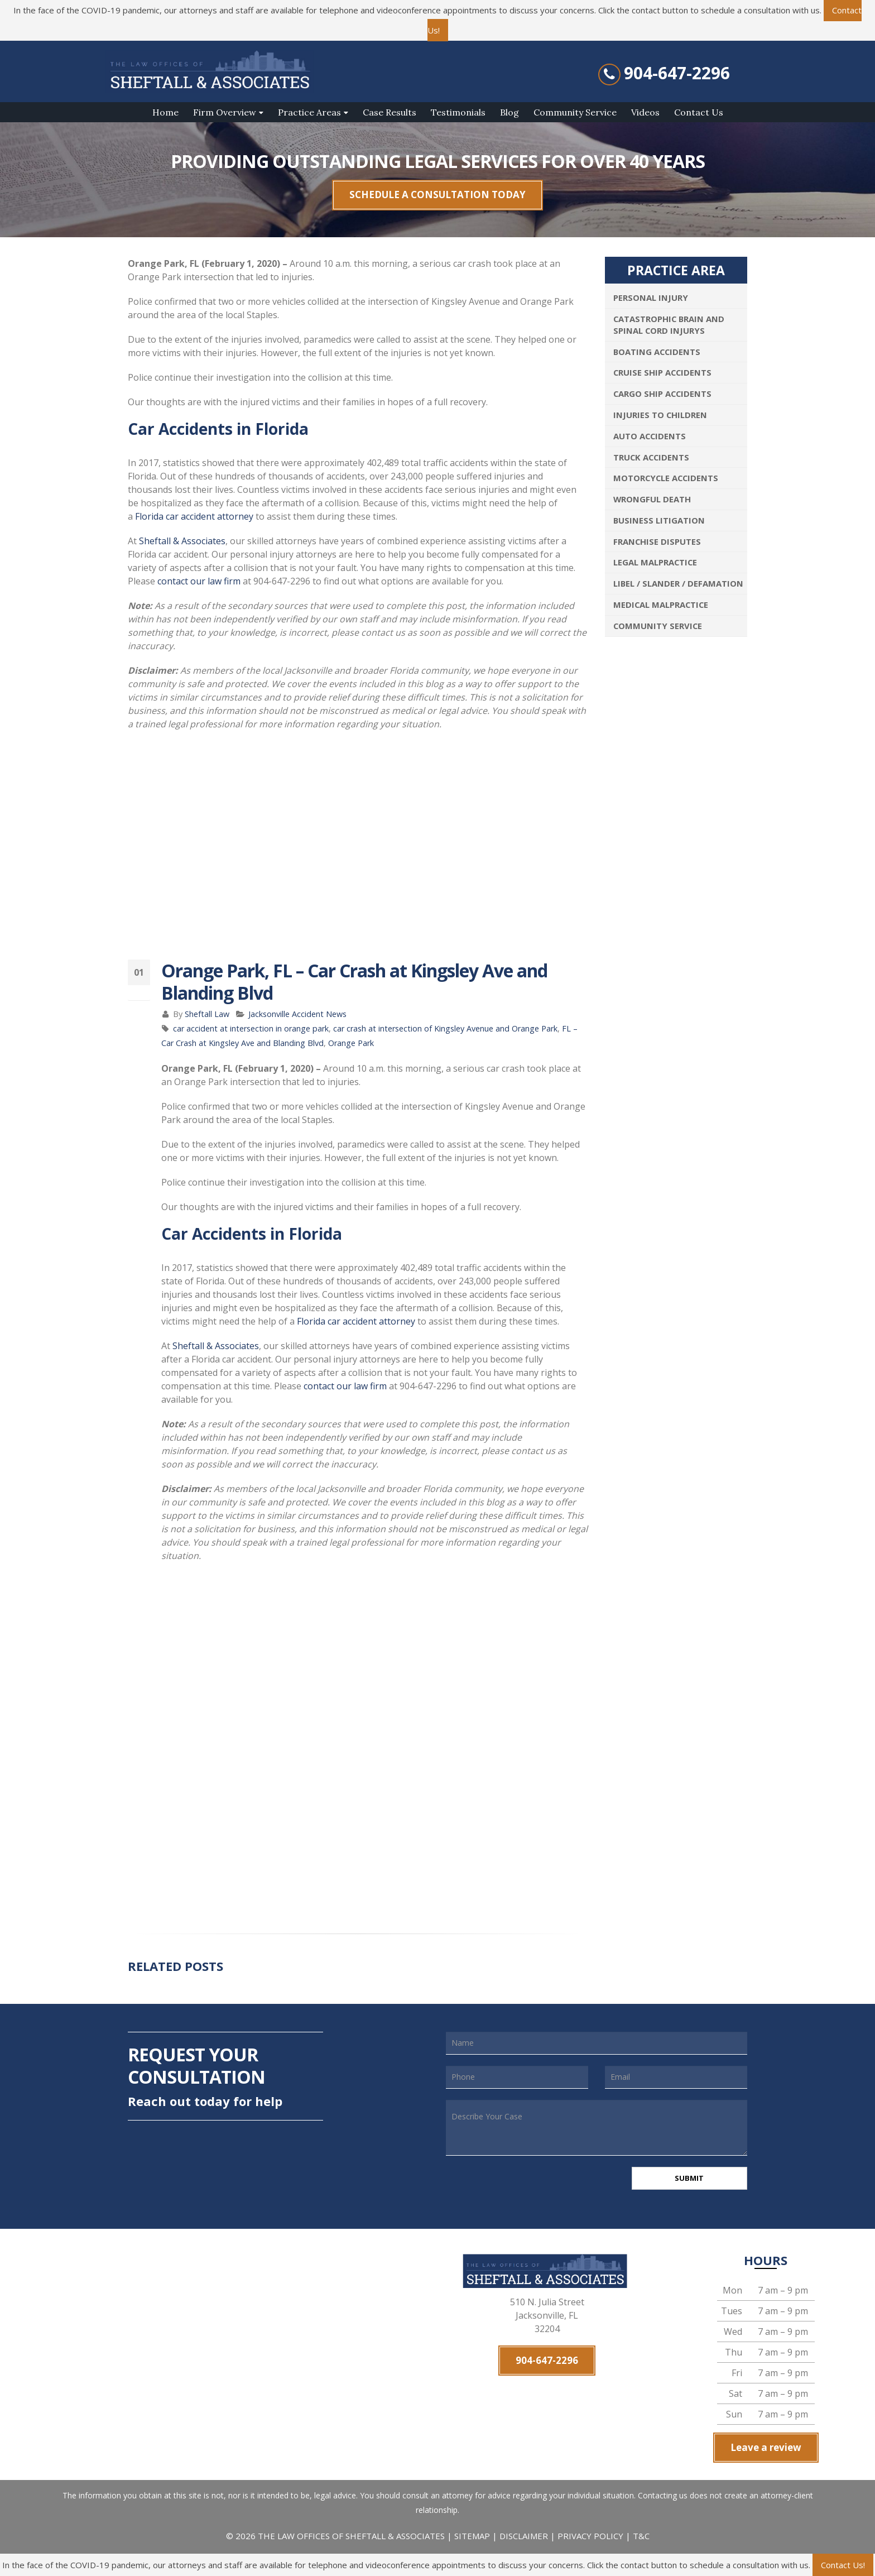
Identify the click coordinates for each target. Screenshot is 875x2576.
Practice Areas (309, 112)
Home (165, 112)
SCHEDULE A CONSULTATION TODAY (437, 194)
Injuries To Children (660, 414)
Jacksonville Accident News (297, 1014)
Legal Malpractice (655, 562)
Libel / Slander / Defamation (678, 583)
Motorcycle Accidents (665, 477)
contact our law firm (199, 581)
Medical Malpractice (660, 604)
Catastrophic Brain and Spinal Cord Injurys (668, 324)
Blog (509, 112)
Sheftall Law (207, 1014)
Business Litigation (659, 520)
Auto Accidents (649, 436)
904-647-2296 (677, 73)
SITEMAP (473, 2538)
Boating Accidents (656, 351)
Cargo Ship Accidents (662, 393)
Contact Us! (843, 2564)
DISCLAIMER (523, 2538)
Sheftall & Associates (182, 541)
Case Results (389, 112)
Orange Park (351, 1043)
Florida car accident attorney (194, 516)
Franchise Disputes (657, 541)
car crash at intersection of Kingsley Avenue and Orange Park (445, 1028)
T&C (641, 2538)
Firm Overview (224, 112)
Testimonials (458, 112)
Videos (645, 112)
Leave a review (765, 2449)
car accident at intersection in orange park (251, 1028)
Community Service (575, 112)
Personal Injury (650, 297)
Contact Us (698, 112)
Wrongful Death (652, 499)
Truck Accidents (651, 457)
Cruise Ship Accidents (662, 372)
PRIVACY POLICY (590, 2538)
